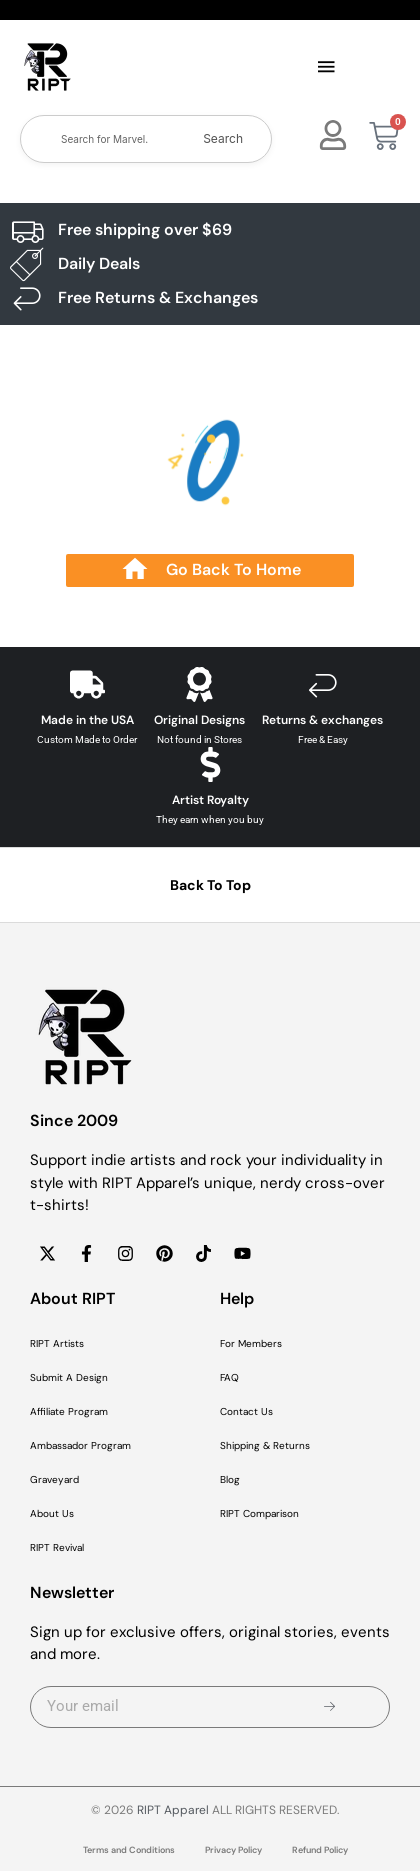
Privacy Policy (233, 1850)
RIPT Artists (57, 1343)
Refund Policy (320, 1850)
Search (223, 138)
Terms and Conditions (129, 1850)
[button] (326, 68)
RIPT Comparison (259, 1513)
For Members (251, 1343)
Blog (230, 1479)
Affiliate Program (69, 1411)
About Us (52, 1513)
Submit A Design (69, 1377)
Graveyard (54, 1479)
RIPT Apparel (173, 1810)
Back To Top (210, 885)
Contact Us (246, 1411)
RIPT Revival (57, 1547)
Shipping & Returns (265, 1445)
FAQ (229, 1377)
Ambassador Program (80, 1445)
